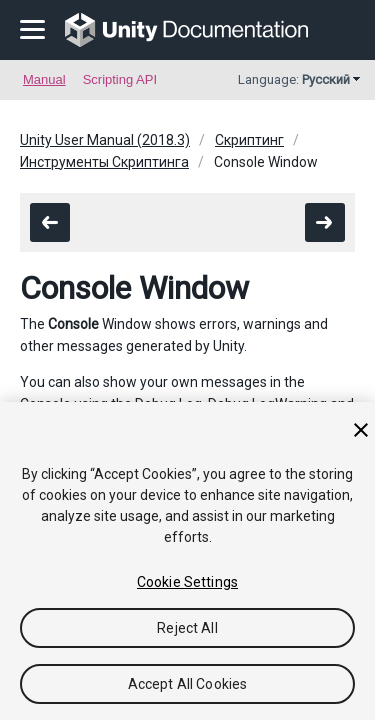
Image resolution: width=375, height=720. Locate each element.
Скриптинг (249, 140)
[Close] (361, 430)
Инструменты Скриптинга (104, 162)
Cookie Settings (187, 582)
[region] (187, 561)
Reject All (187, 628)
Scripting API (120, 79)
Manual (44, 79)
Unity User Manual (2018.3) (105, 140)
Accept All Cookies (188, 684)
